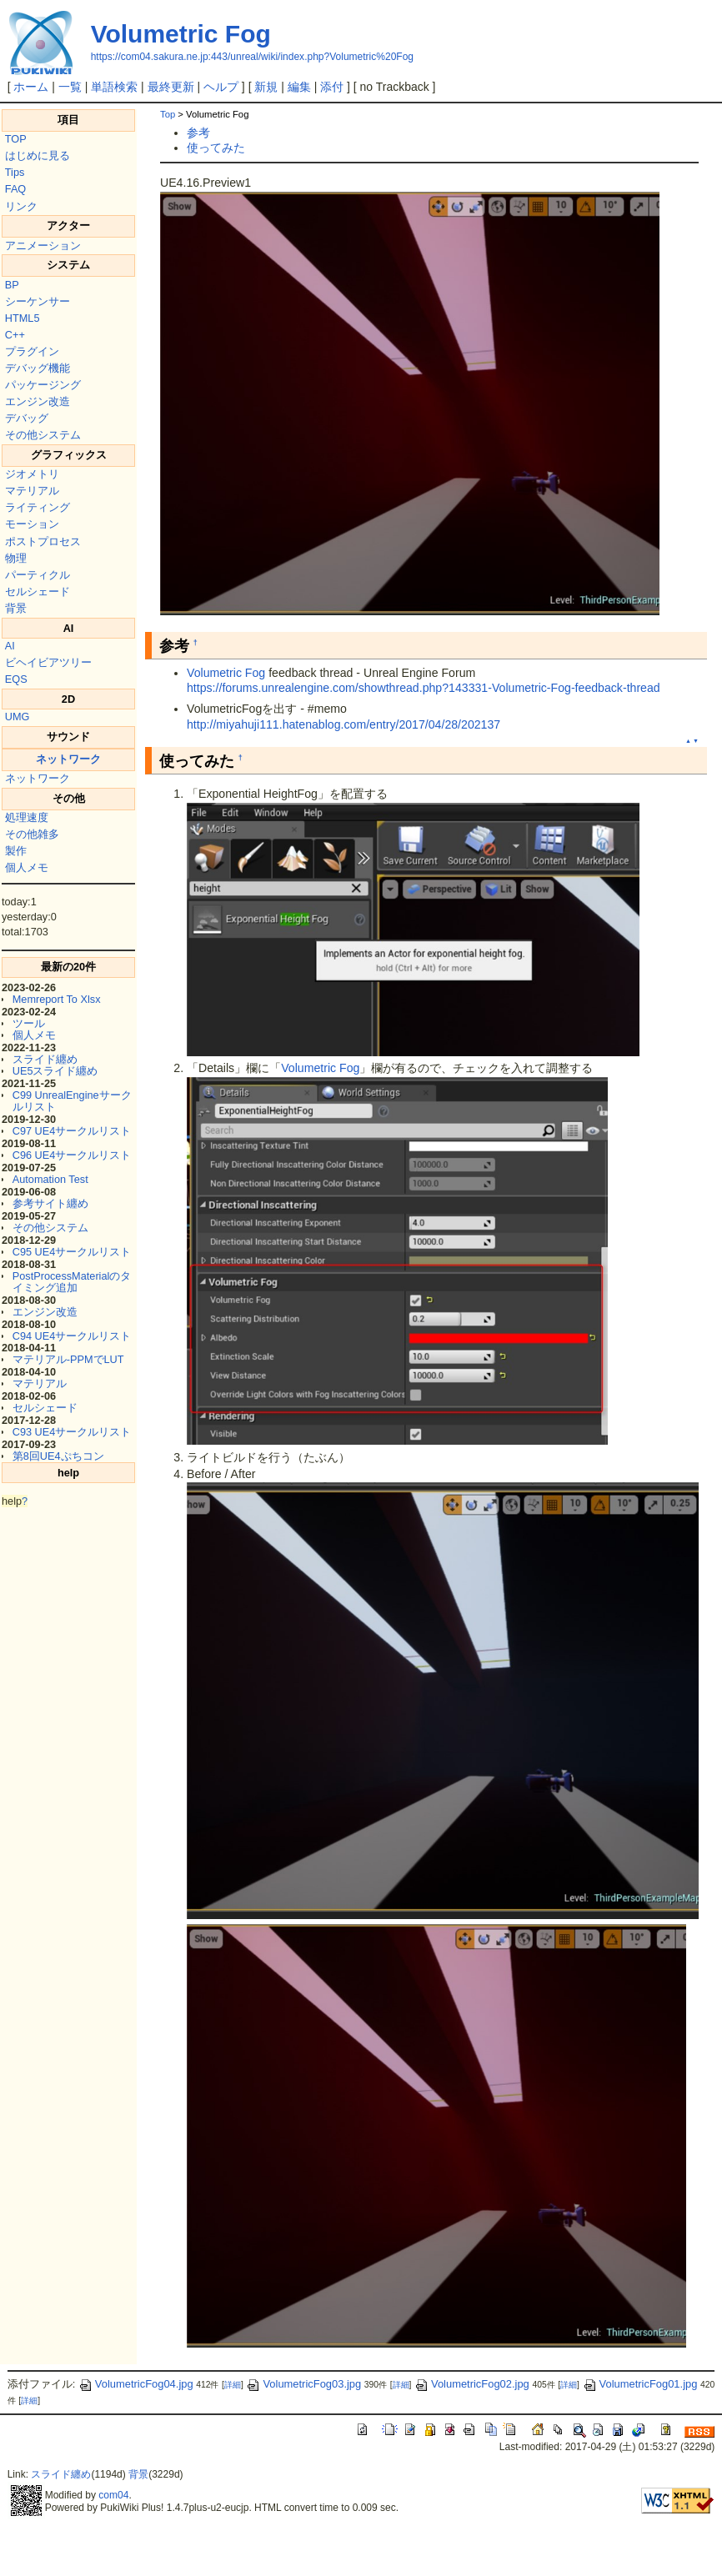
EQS (16, 679)
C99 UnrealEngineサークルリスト (72, 1101)
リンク (21, 206)
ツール (29, 1023)
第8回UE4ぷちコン (58, 1456)
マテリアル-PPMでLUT (68, 1359)
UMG (17, 716)
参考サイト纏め (50, 1203)
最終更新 (171, 86)
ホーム (30, 86)
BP (12, 284)
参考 (198, 132)
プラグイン (32, 351)
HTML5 (22, 318)
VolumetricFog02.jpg (471, 2384)
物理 (16, 558)
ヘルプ (220, 86)
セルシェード (37, 591)
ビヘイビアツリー (48, 662)
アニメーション (43, 245)
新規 (266, 86)
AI (10, 645)
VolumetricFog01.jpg (640, 2384)
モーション (32, 524)
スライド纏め (45, 1059)
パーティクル (37, 575)
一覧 (70, 86)
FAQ (15, 189)
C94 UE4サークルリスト (72, 1336)
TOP (16, 139)
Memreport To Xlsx (57, 999)
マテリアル (32, 490)
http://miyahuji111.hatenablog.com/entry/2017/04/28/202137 (343, 724)
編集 (299, 86)
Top (167, 114)
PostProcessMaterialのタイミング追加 (72, 1282)
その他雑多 (32, 834)
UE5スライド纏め (55, 1071)
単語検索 (114, 86)
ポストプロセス (43, 541)
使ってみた (216, 147)
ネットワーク (68, 759)
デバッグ (26, 418)
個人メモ (26, 867)
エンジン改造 (37, 401)
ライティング (37, 507)
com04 (113, 2495)
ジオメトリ (32, 474)
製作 (16, 850)
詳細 (232, 2384)
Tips (15, 172)
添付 (331, 86)
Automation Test (50, 1179)
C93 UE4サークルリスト (72, 1432)
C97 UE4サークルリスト (72, 1131)
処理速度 (26, 817)
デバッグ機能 (37, 368)
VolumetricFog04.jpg (135, 2384)
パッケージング (43, 384)
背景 (16, 608)
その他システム (43, 434)
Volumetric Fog (181, 34)
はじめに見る (37, 155)
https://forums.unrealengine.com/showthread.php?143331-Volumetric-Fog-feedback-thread (423, 687)
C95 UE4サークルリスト (72, 1251)
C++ (15, 334)
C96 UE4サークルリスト (72, 1155)
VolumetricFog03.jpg (303, 2384)
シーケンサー (37, 301)
